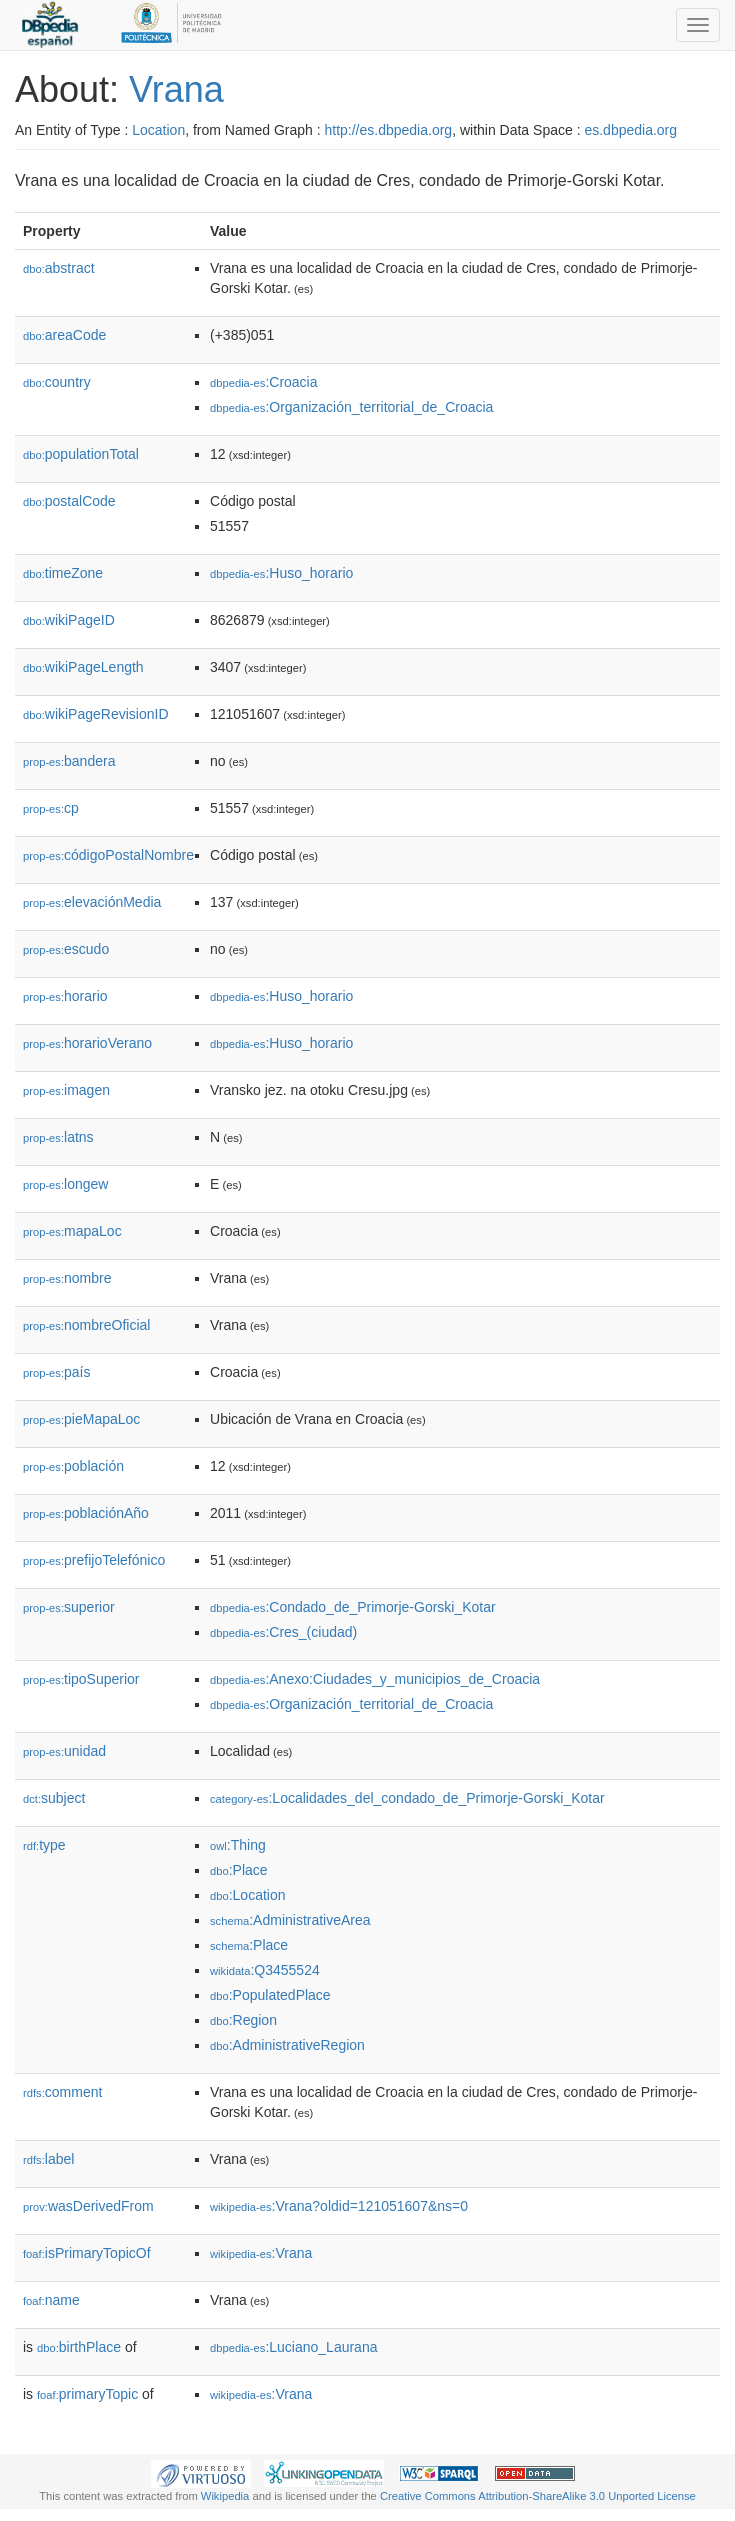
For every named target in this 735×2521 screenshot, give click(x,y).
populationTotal (81, 454)
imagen (66, 1090)
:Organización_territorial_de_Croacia (351, 407)
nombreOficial (86, 1325)
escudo (66, 949)
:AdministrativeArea (290, 1920)
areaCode (64, 335)
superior (69, 1607)
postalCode (69, 501)
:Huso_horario (281, 573)
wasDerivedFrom (88, 2206)
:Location (248, 1895)
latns (58, 1137)
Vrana (176, 89)
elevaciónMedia (92, 902)
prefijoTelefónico (94, 1560)
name (51, 2300)
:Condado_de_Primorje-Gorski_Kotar (353, 1607)
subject (54, 1798)
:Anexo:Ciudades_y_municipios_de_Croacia (375, 1679)
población (73, 1466)
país (57, 1372)
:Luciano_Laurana (293, 2347)
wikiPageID (69, 620)
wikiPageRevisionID (96, 714)
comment (62, 2092)
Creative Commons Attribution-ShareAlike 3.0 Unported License (538, 2496)
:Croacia (264, 382)
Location (158, 130)
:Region (243, 2020)
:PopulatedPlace (270, 1995)
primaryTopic (87, 2394)
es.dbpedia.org (630, 130)
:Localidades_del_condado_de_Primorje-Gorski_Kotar (407, 1798)
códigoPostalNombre (108, 855)
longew (65, 1184)
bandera (69, 761)
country (57, 382)
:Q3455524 (265, 1970)
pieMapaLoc (81, 1419)
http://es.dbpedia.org (388, 130)
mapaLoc (72, 1231)
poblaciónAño (86, 1513)
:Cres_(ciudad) (283, 1632)
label (48, 2159)
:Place (239, 1870)
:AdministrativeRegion (287, 2045)
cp (51, 808)
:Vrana (261, 2253)
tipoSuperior (81, 1679)
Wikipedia (225, 2496)
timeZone (63, 573)
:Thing (238, 1845)
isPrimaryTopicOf (87, 2253)
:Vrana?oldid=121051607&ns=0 (339, 2206)
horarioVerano (87, 1043)
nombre (67, 1278)
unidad (64, 1751)
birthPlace (79, 2347)
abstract (59, 268)
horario (65, 996)
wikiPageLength (83, 667)
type (44, 1845)
